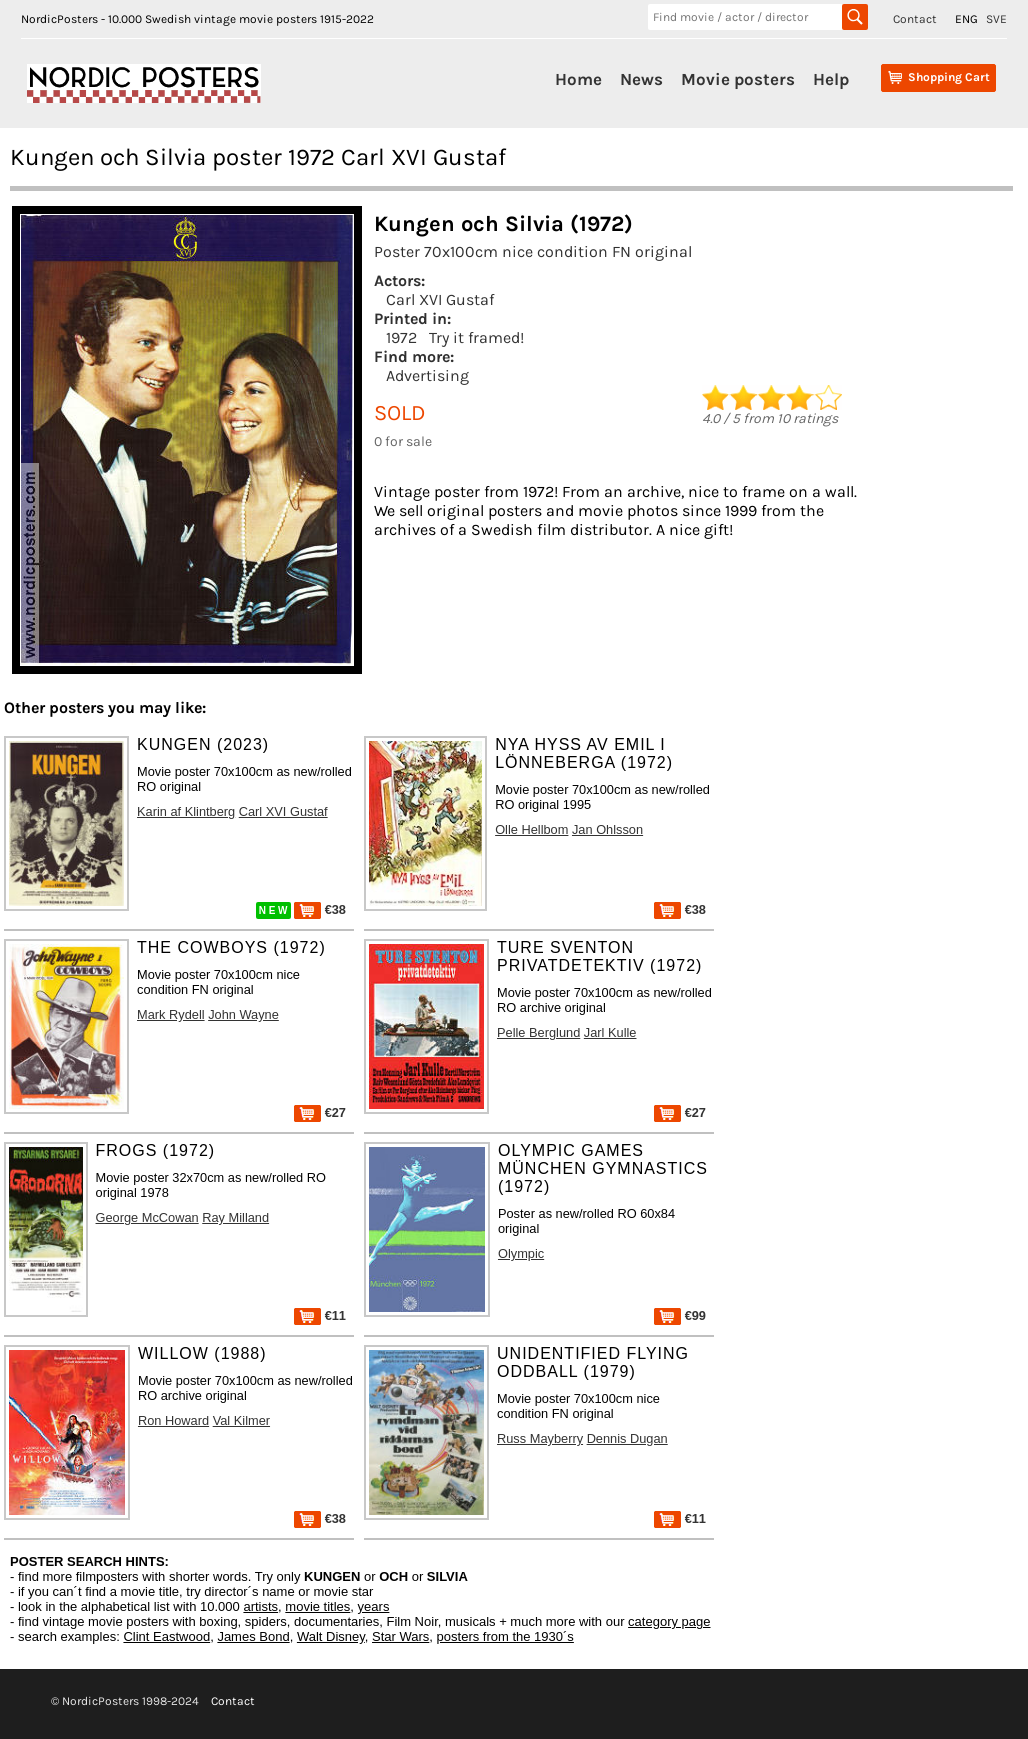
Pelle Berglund (538, 1032)
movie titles (317, 1606)
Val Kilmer (241, 1420)
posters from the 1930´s (505, 1636)
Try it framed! (476, 337)
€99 (680, 1315)
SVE (996, 19)
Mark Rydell (171, 1014)
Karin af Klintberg (186, 811)
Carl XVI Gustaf (440, 299)
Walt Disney (331, 1636)
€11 (320, 1315)
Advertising (427, 375)
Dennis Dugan (627, 1438)
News (641, 79)
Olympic (521, 1253)
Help (831, 79)
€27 (320, 1112)
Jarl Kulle (610, 1032)
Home (578, 79)
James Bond (253, 1636)
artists (260, 1606)
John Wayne (243, 1014)
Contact (915, 19)
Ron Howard (173, 1420)
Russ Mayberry (540, 1438)
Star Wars (400, 1636)
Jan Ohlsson (607, 829)
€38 (320, 909)
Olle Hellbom (531, 829)
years (374, 1606)
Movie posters (738, 79)
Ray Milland (235, 1217)
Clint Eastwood (166, 1636)
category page (669, 1621)
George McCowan (147, 1217)
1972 (401, 337)
